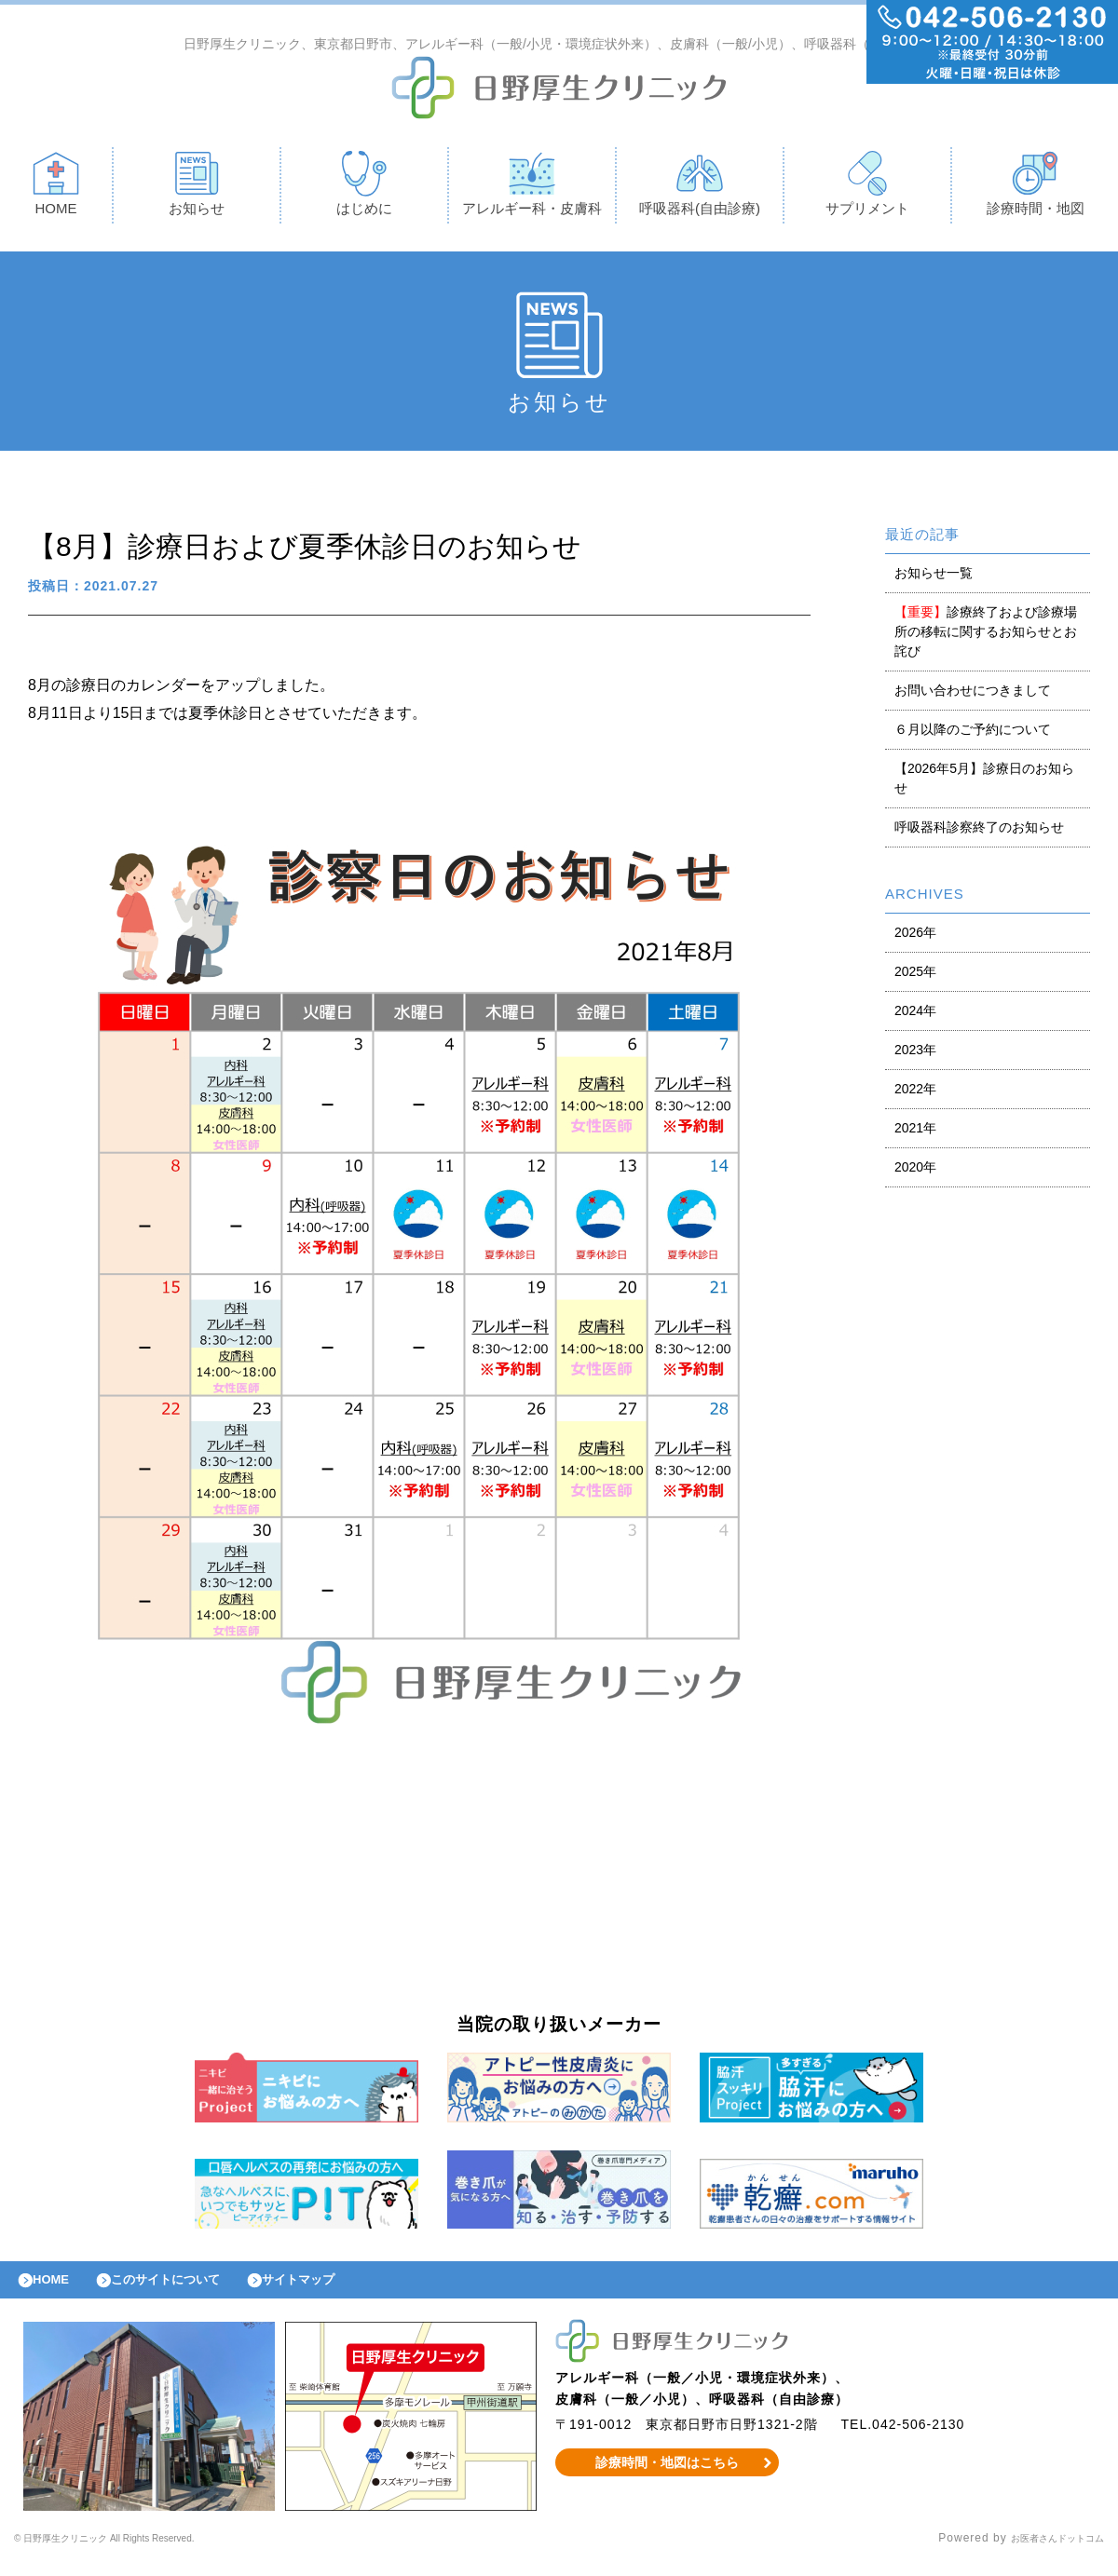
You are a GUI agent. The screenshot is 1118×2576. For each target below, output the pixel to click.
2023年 (915, 1054)
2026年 (915, 936)
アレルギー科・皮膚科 (532, 188)
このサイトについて (189, 2289)
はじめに (364, 188)
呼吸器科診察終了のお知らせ (979, 831)
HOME (56, 188)
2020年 (915, 1171)
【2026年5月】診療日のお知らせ (984, 783)
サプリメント (867, 188)
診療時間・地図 (1035, 188)
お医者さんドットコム (1043, 2552)
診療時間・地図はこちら (667, 2476)
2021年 (915, 1132)
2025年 (915, 976)
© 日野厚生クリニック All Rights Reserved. (137, 2552)
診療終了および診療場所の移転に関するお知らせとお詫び (985, 636)
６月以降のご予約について (972, 733)
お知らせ (197, 188)
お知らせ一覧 (933, 577)
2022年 (915, 1093)
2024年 (915, 1015)
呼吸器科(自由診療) (699, 188)
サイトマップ (341, 2289)
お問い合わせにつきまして (972, 694)
